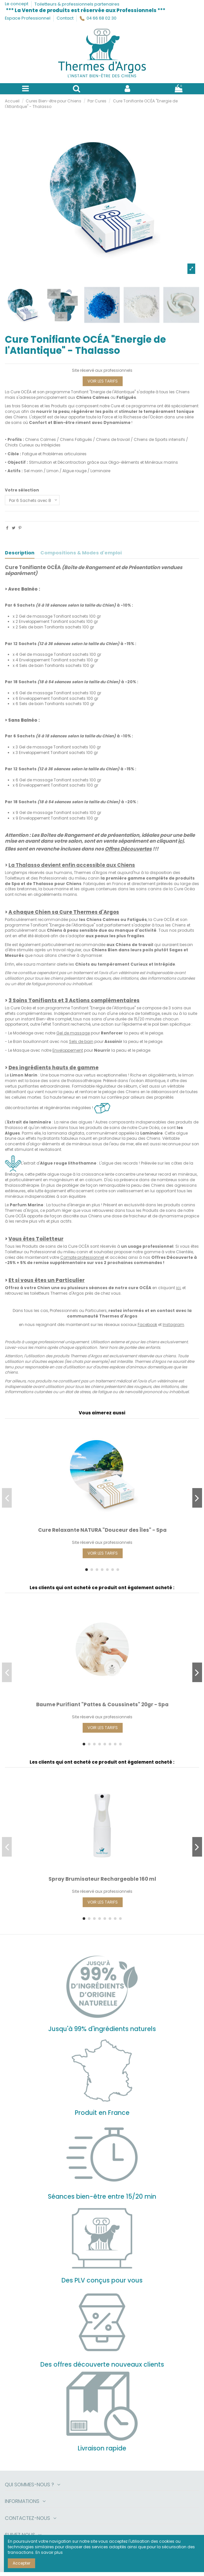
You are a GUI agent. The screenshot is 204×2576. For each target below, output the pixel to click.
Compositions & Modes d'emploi (81, 553)
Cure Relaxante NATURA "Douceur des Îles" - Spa (102, 1530)
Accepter (21, 2563)
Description (19, 553)
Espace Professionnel (28, 18)
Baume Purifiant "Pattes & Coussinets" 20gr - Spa (102, 1704)
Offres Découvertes (128, 848)
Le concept (17, 4)
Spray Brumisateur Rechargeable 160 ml (102, 1879)
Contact (65, 18)
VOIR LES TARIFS (103, 381)
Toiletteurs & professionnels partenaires (76, 4)
